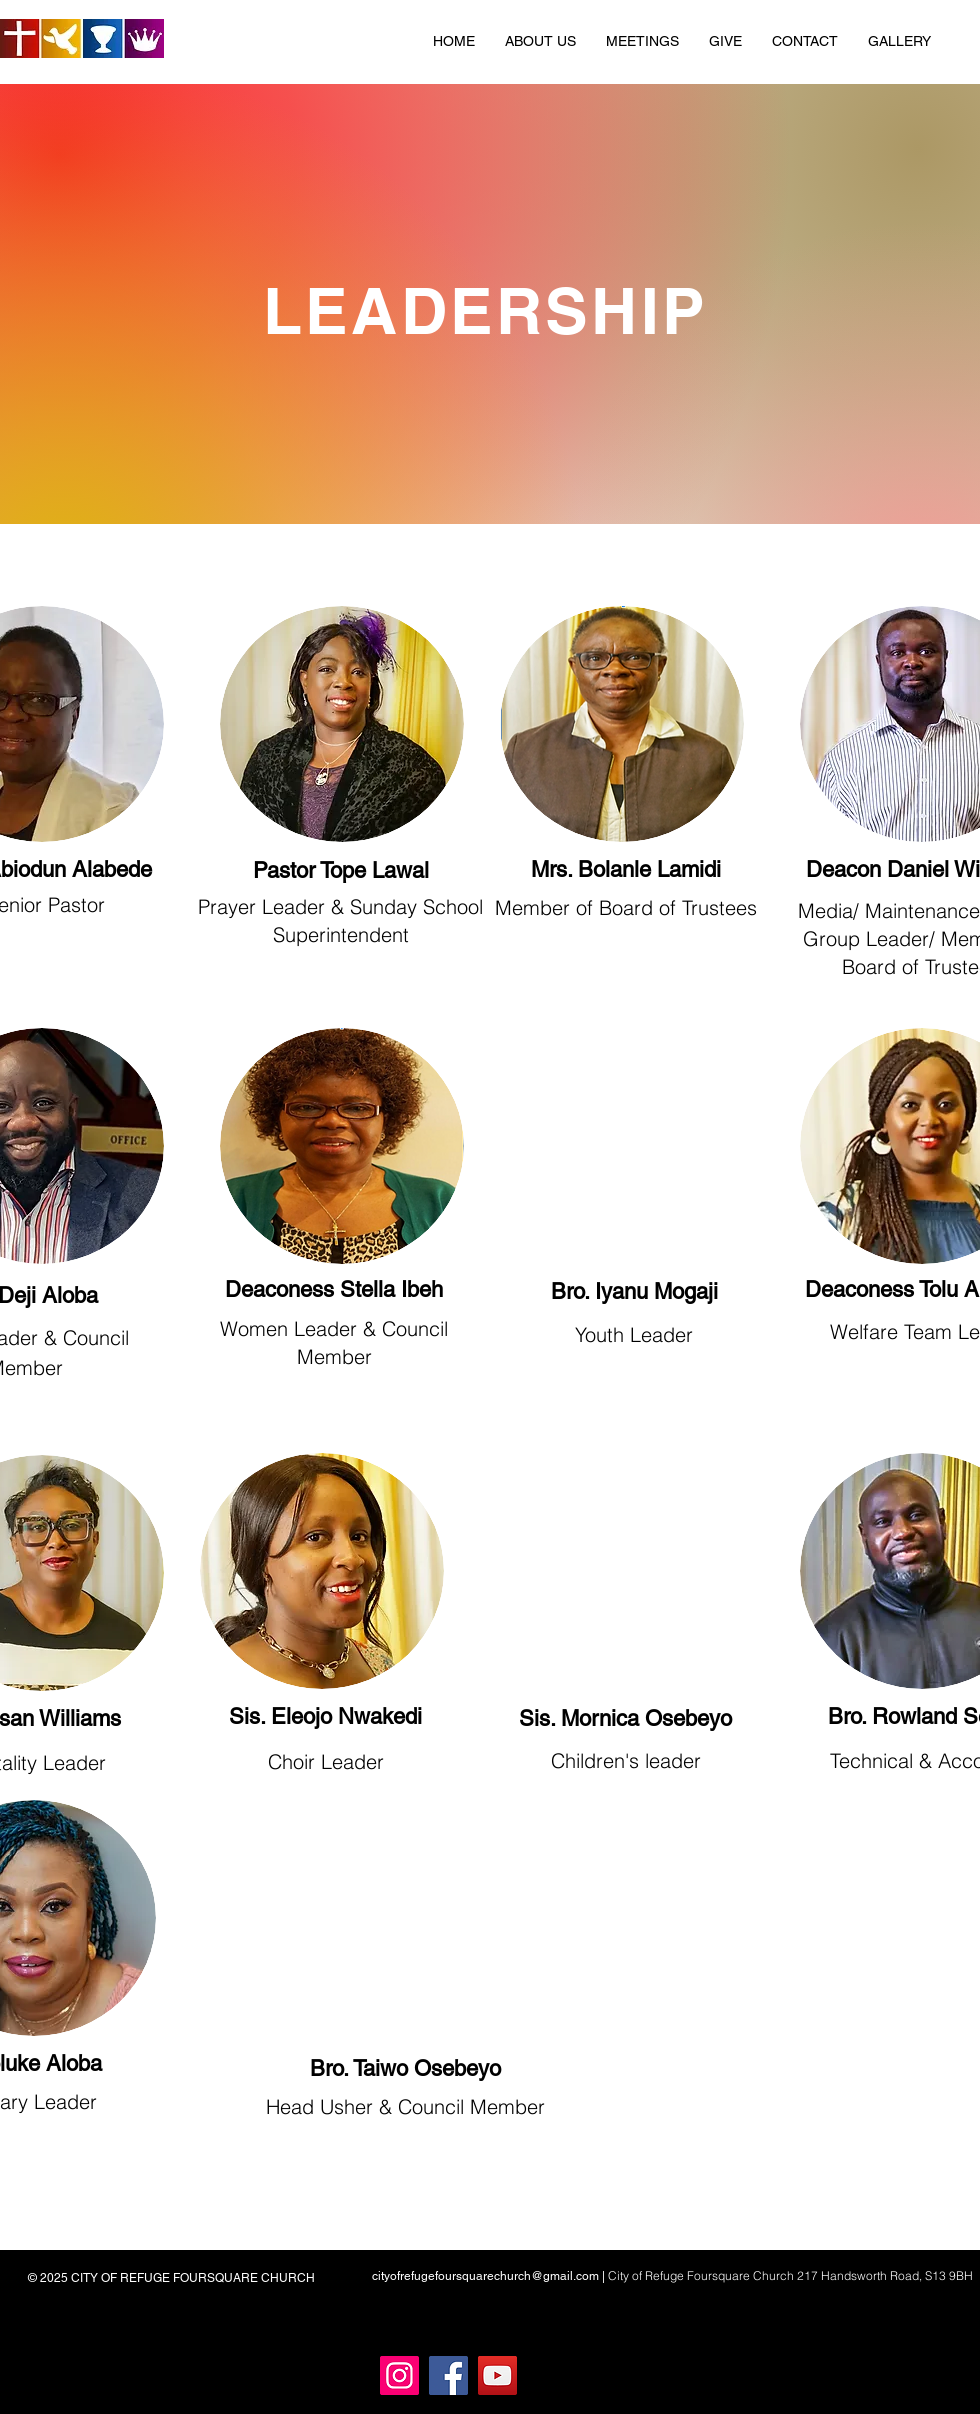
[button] (540, 41)
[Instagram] (399, 2375)
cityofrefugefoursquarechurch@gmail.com (485, 2276)
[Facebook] (448, 2375)
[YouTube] (497, 2375)
